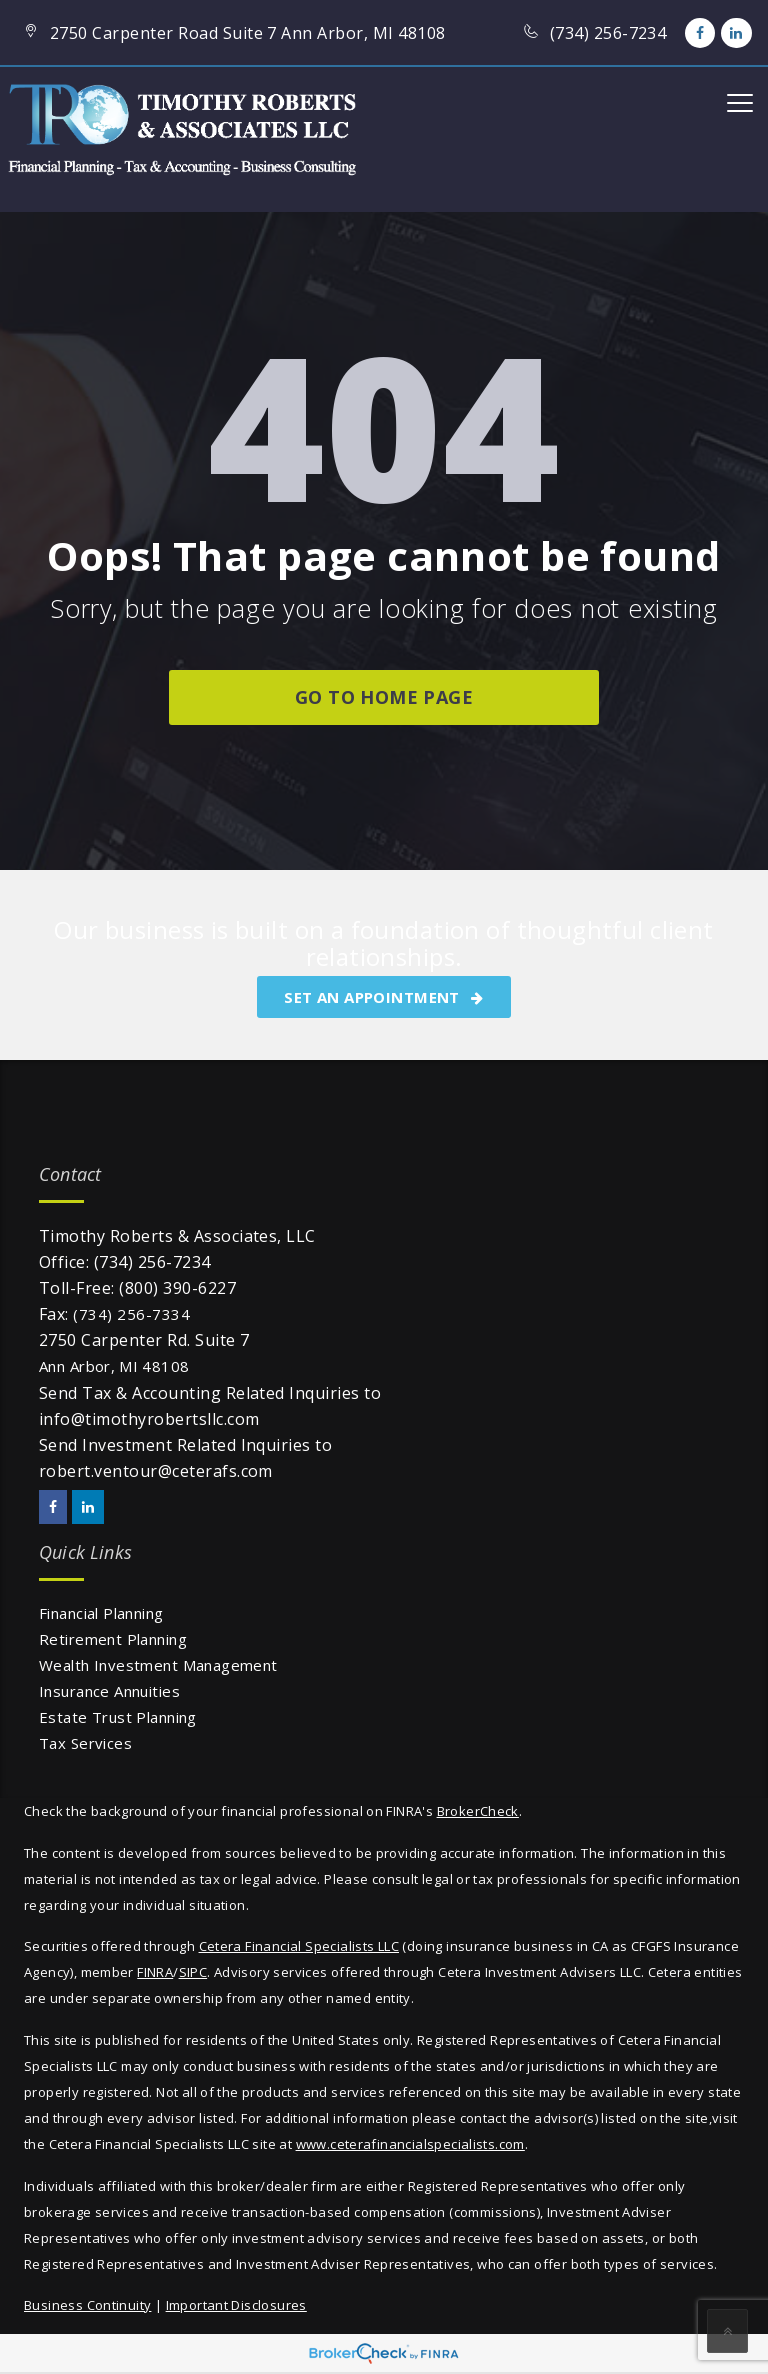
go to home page (384, 697)
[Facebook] (700, 33)
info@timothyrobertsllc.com (149, 1419)
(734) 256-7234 (152, 1262)
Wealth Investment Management (158, 1665)
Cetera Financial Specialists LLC (299, 1946)
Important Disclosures (236, 2305)
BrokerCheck (478, 1811)
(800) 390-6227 (177, 1288)
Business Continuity (87, 2305)
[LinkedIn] (736, 33)
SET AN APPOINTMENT (383, 997)
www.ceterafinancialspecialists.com (410, 2144)
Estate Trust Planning (118, 1717)
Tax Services (85, 1743)
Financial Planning (101, 1613)
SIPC (193, 1972)
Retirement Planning (113, 1639)
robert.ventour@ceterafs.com (156, 1471)
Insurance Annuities (109, 1691)
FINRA (155, 1972)
